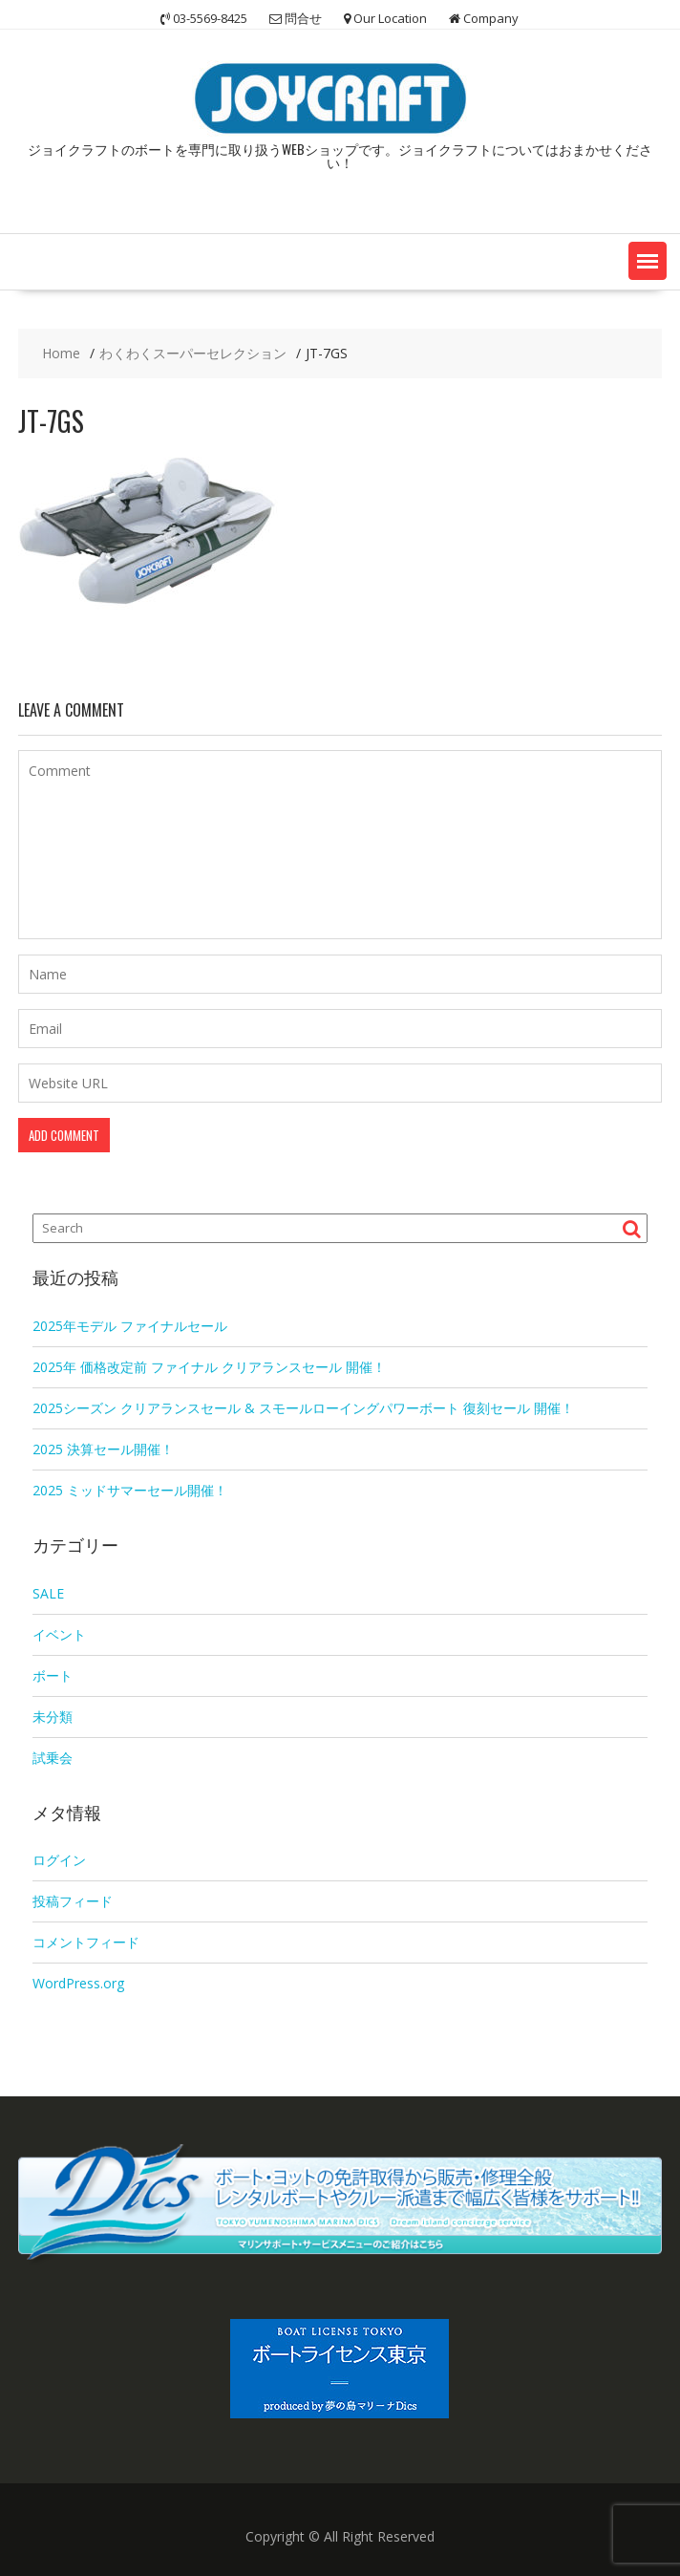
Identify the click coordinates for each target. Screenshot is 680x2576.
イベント (59, 1634)
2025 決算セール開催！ (103, 1449)
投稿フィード (72, 1901)
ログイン (59, 1860)
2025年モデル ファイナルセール (129, 1326)
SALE (48, 1593)
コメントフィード (85, 1942)
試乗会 (52, 1758)
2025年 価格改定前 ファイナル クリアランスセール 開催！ (209, 1367)
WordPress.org (78, 1983)
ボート (52, 1675)
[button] (647, 261)
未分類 (52, 1716)
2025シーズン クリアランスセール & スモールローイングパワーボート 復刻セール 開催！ (303, 1408)
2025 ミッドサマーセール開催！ (129, 1490)
